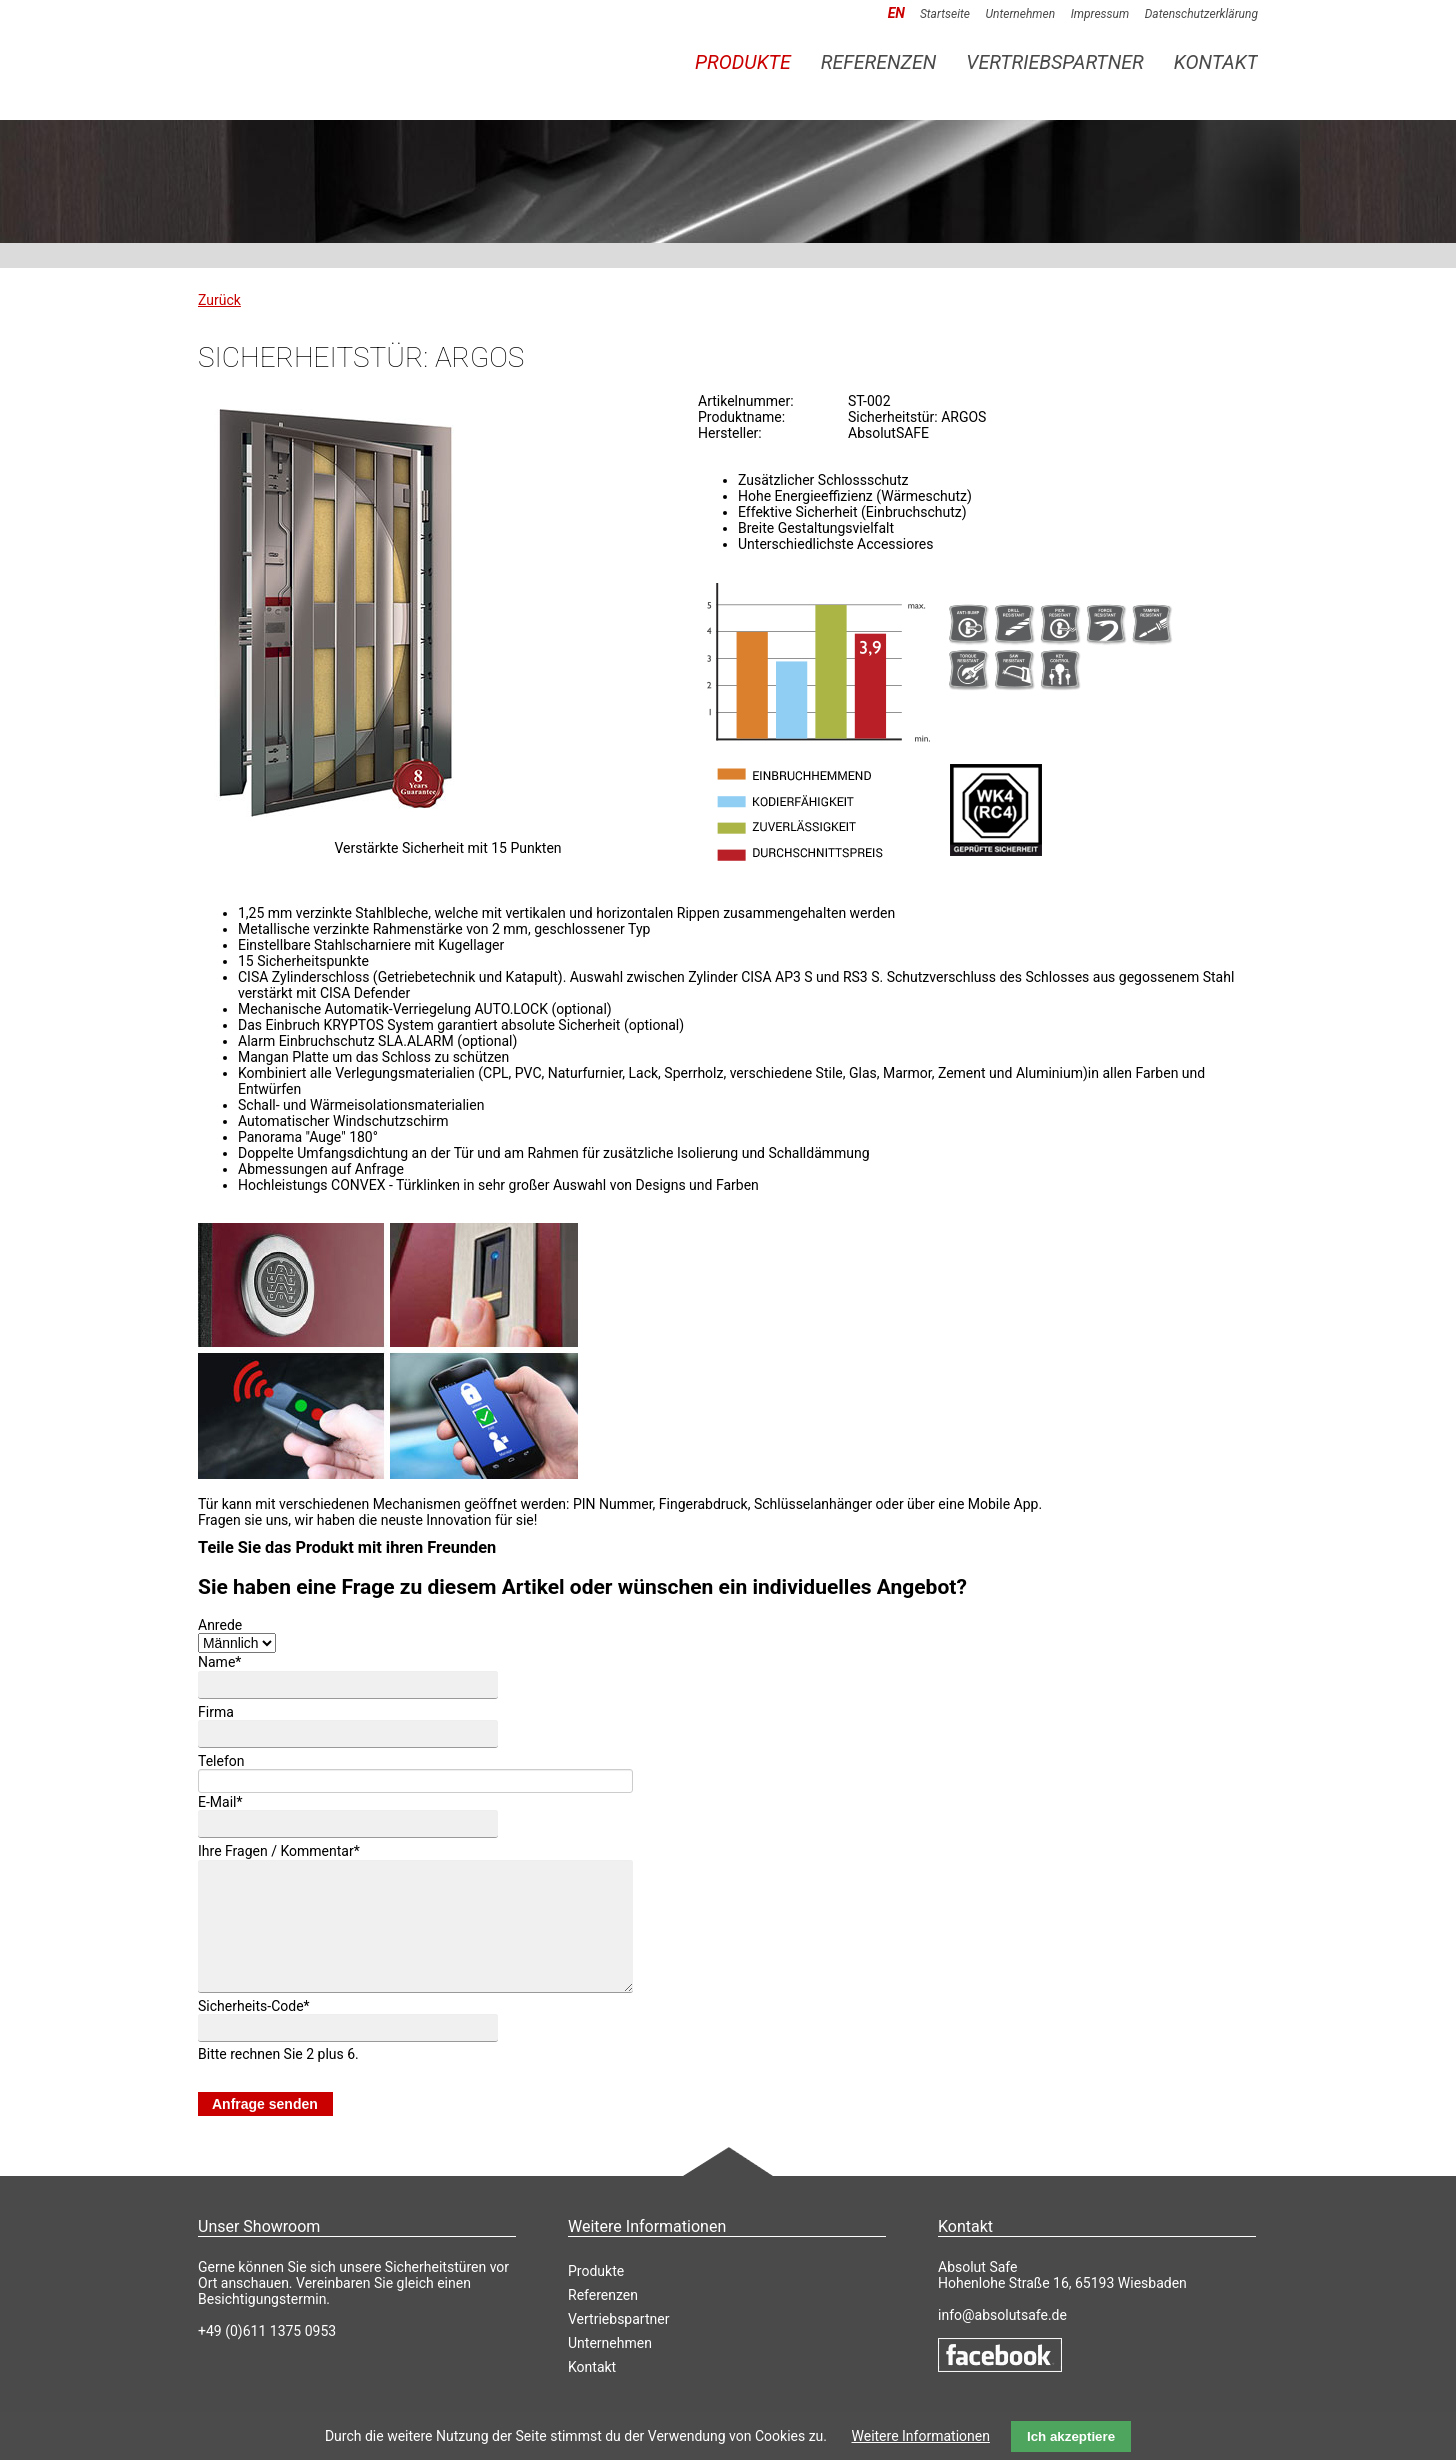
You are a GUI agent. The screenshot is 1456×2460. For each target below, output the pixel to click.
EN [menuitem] (896, 13)
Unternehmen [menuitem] (1020, 14)
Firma (216, 1712)
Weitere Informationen (921, 2436)
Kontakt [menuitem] (1216, 62)
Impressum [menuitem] (1100, 14)
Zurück (219, 300)
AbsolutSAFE (338, 51)
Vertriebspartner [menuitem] (1054, 62)
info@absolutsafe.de (1002, 2339)
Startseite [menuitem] (945, 14)
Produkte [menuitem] (743, 62)
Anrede (220, 1625)
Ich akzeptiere (1071, 2436)
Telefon (221, 1761)
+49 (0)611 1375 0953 (267, 2355)
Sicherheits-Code (254, 2030)
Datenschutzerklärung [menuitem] (1201, 14)
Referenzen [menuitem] (879, 62)
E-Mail (220, 1802)
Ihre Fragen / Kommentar (279, 1852)
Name (219, 1663)
